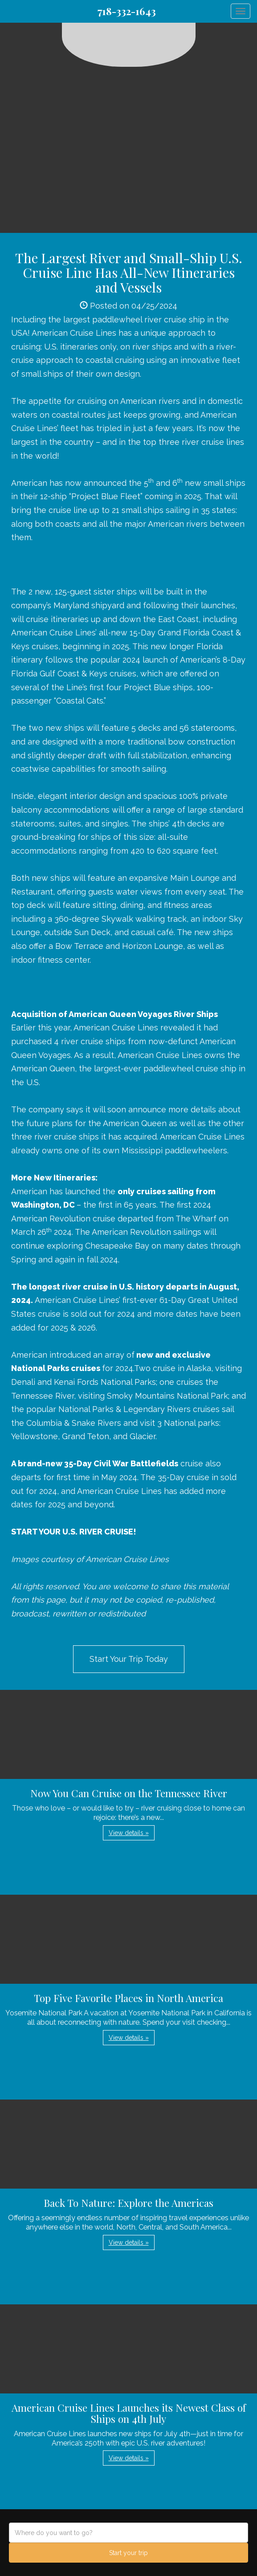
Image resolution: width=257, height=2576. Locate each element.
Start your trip (128, 2552)
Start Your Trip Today (129, 1659)
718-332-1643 (127, 11)
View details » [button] (129, 1832)
